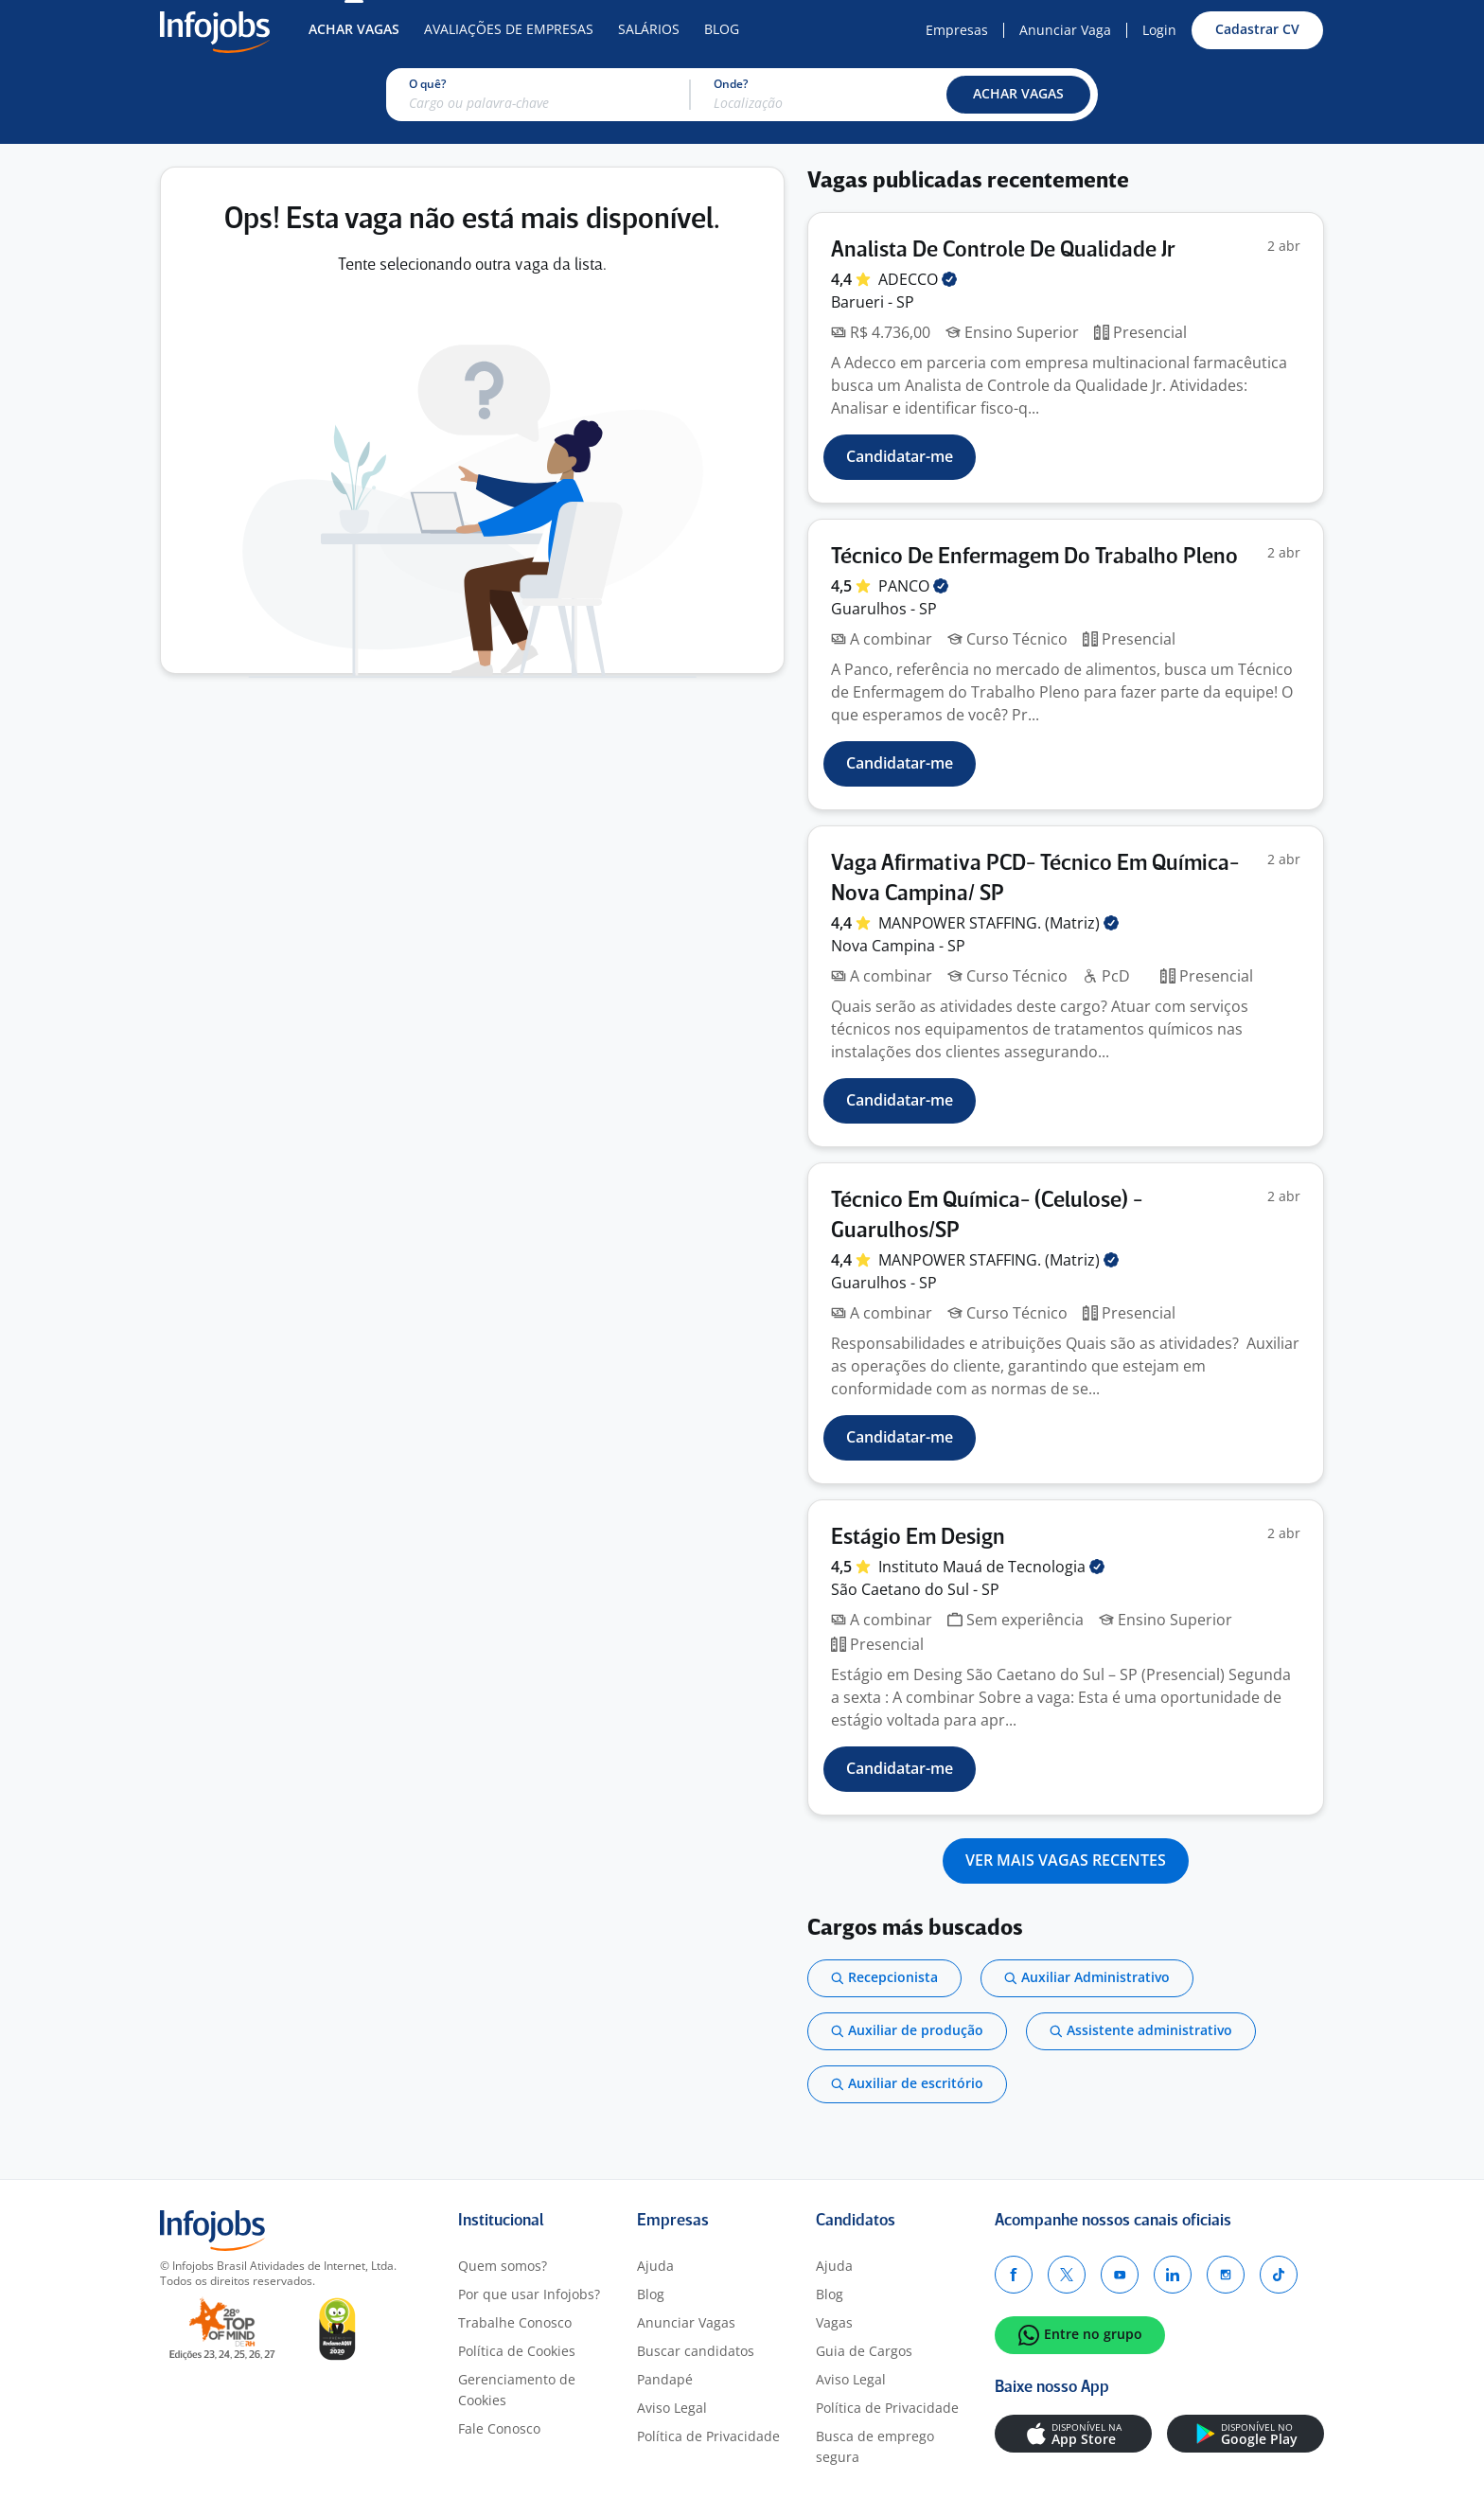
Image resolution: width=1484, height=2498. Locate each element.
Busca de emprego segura (875, 2446)
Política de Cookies (516, 2351)
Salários (649, 29)
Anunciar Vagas (686, 2322)
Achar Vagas (354, 29)
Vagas (834, 2322)
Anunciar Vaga (1065, 30)
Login (1159, 30)
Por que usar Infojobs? (529, 2294)
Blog (721, 29)
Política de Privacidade (708, 2436)
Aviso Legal (672, 2408)
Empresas (957, 30)
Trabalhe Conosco (515, 2322)
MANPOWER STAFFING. (998, 922)
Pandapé (665, 2379)
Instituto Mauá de (991, 1566)
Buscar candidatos (695, 2351)
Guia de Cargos (864, 2351)
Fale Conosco (499, 2428)
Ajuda (655, 2266)
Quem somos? (502, 2266)
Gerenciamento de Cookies (516, 2389)
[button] (1018, 95)
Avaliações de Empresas (508, 29)
